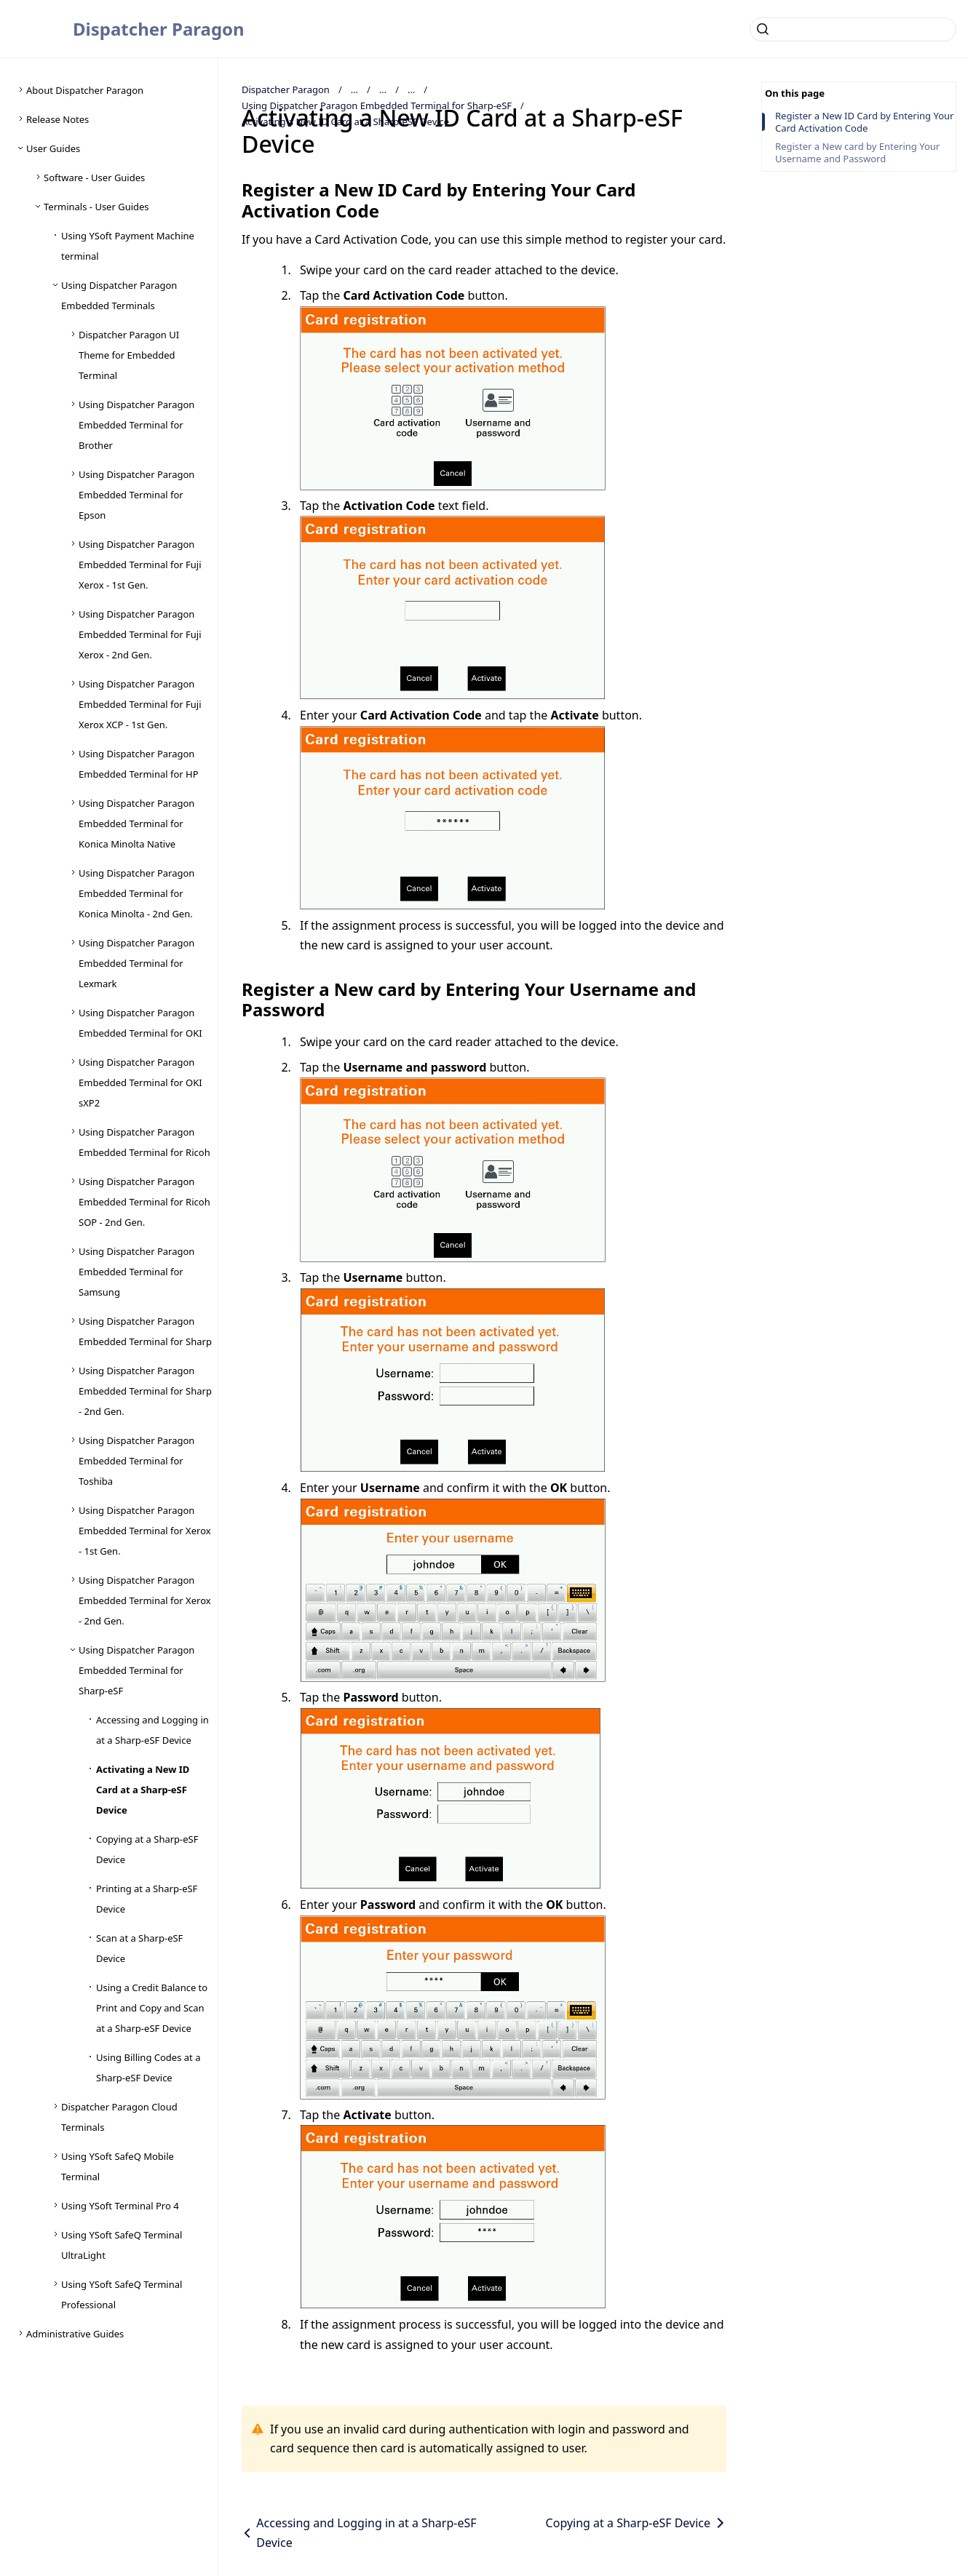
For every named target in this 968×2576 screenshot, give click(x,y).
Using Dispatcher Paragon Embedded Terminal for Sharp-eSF (377, 105)
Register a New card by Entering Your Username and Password (857, 152)
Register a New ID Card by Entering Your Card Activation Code (864, 122)
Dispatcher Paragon (159, 29)
